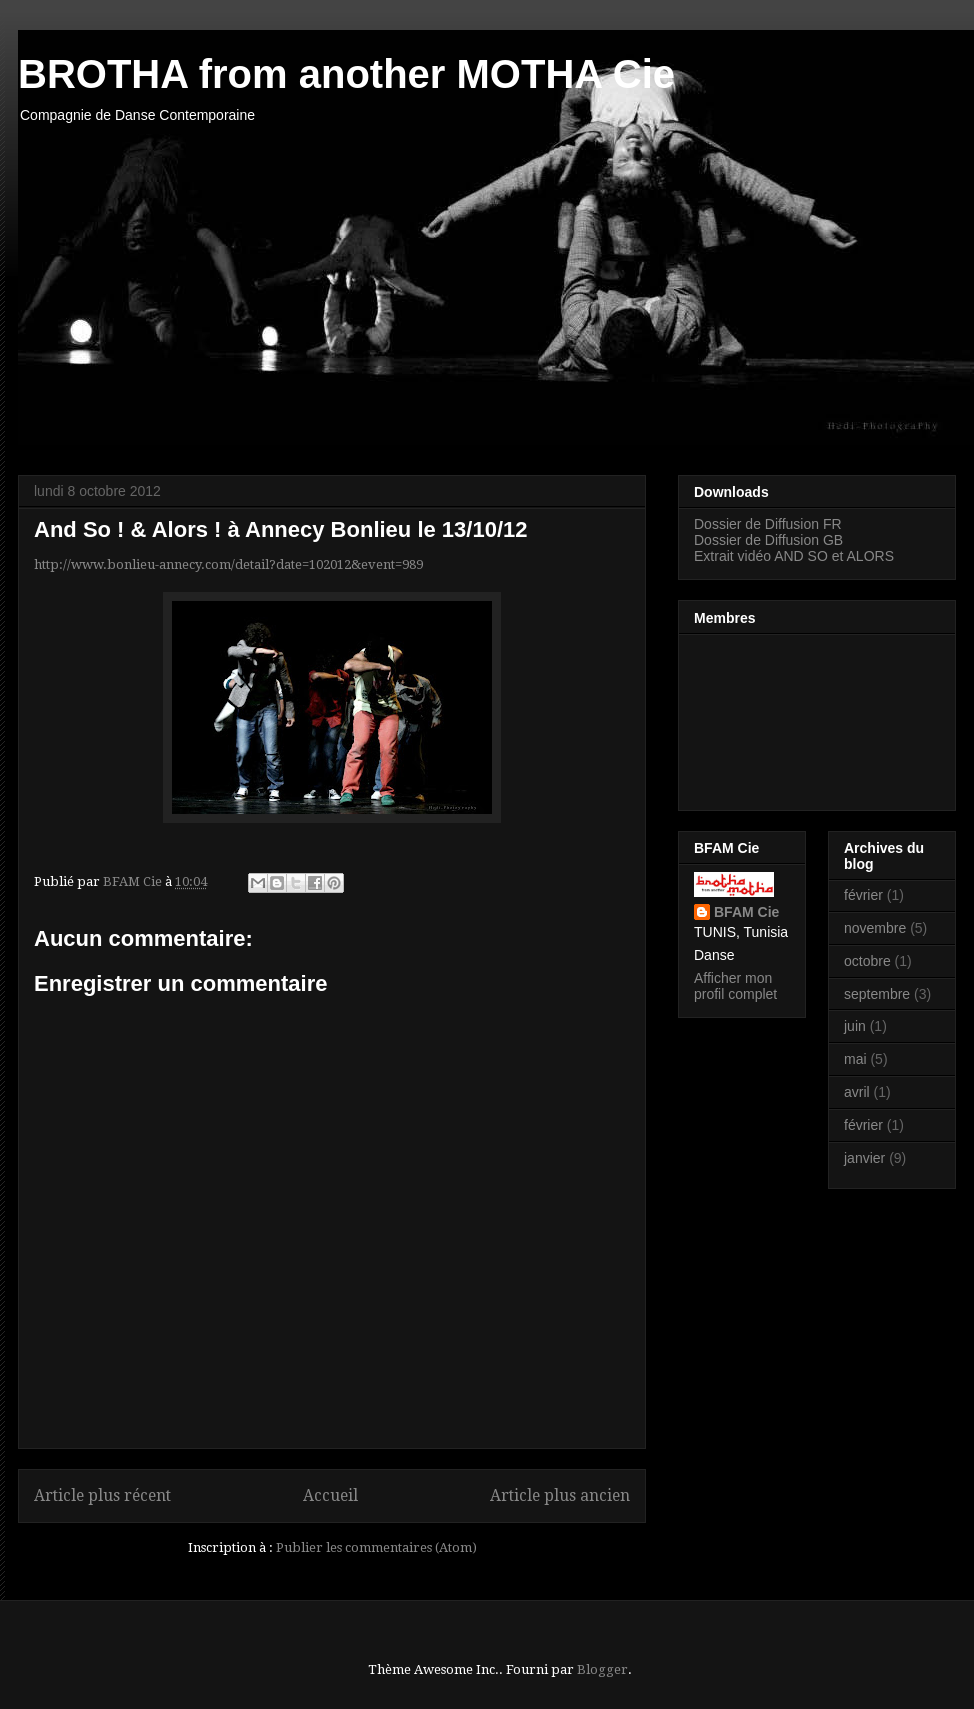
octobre (867, 961)
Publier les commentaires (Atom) (376, 1547)
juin (855, 1026)
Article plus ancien (560, 1495)
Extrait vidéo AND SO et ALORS (794, 556)
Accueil (330, 1495)
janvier (864, 1158)
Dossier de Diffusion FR (768, 524)
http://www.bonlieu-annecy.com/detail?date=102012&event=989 (228, 564)
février (863, 895)
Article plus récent (102, 1495)
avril (857, 1092)
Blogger (602, 1669)
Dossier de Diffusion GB (768, 540)
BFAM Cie (746, 912)
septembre (877, 994)
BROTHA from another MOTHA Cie (346, 74)
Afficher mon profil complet (735, 986)
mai (855, 1059)
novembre (875, 928)
